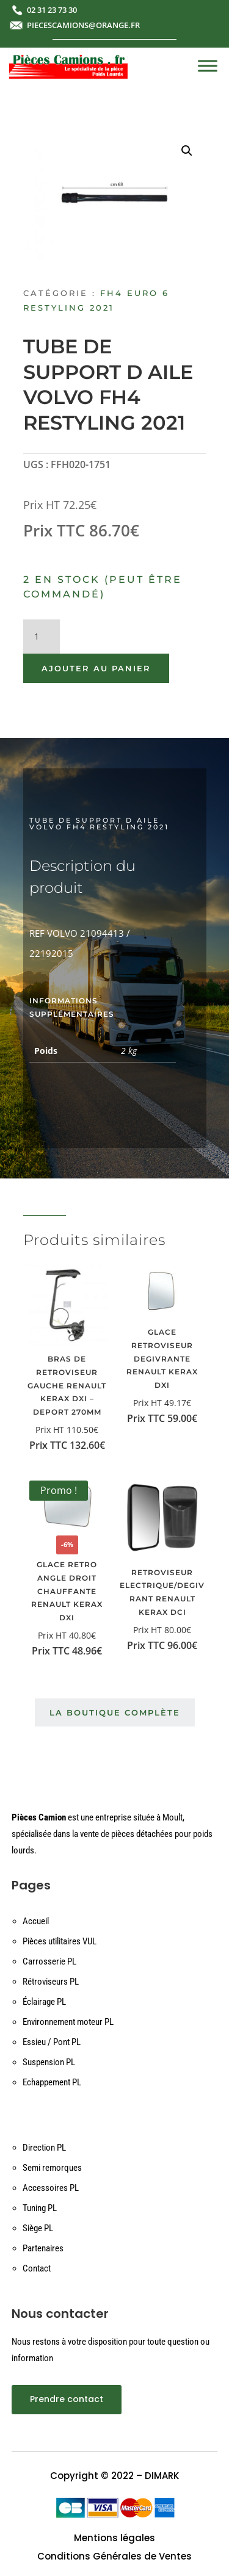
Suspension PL (49, 2062)
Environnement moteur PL (68, 2021)
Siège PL (38, 2228)
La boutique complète (114, 1712)
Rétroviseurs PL (51, 1981)
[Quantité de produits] (41, 636)
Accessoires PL (51, 2187)
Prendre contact (66, 2399)
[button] (187, 151)
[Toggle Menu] (207, 65)
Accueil (36, 1921)
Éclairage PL (44, 2001)
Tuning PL (40, 2208)
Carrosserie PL (49, 1961)
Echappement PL (52, 2082)
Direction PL (44, 2147)
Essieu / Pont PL (52, 2042)
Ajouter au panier (96, 668)
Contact (37, 2268)
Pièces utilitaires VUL (59, 1941)
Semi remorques (52, 2167)
